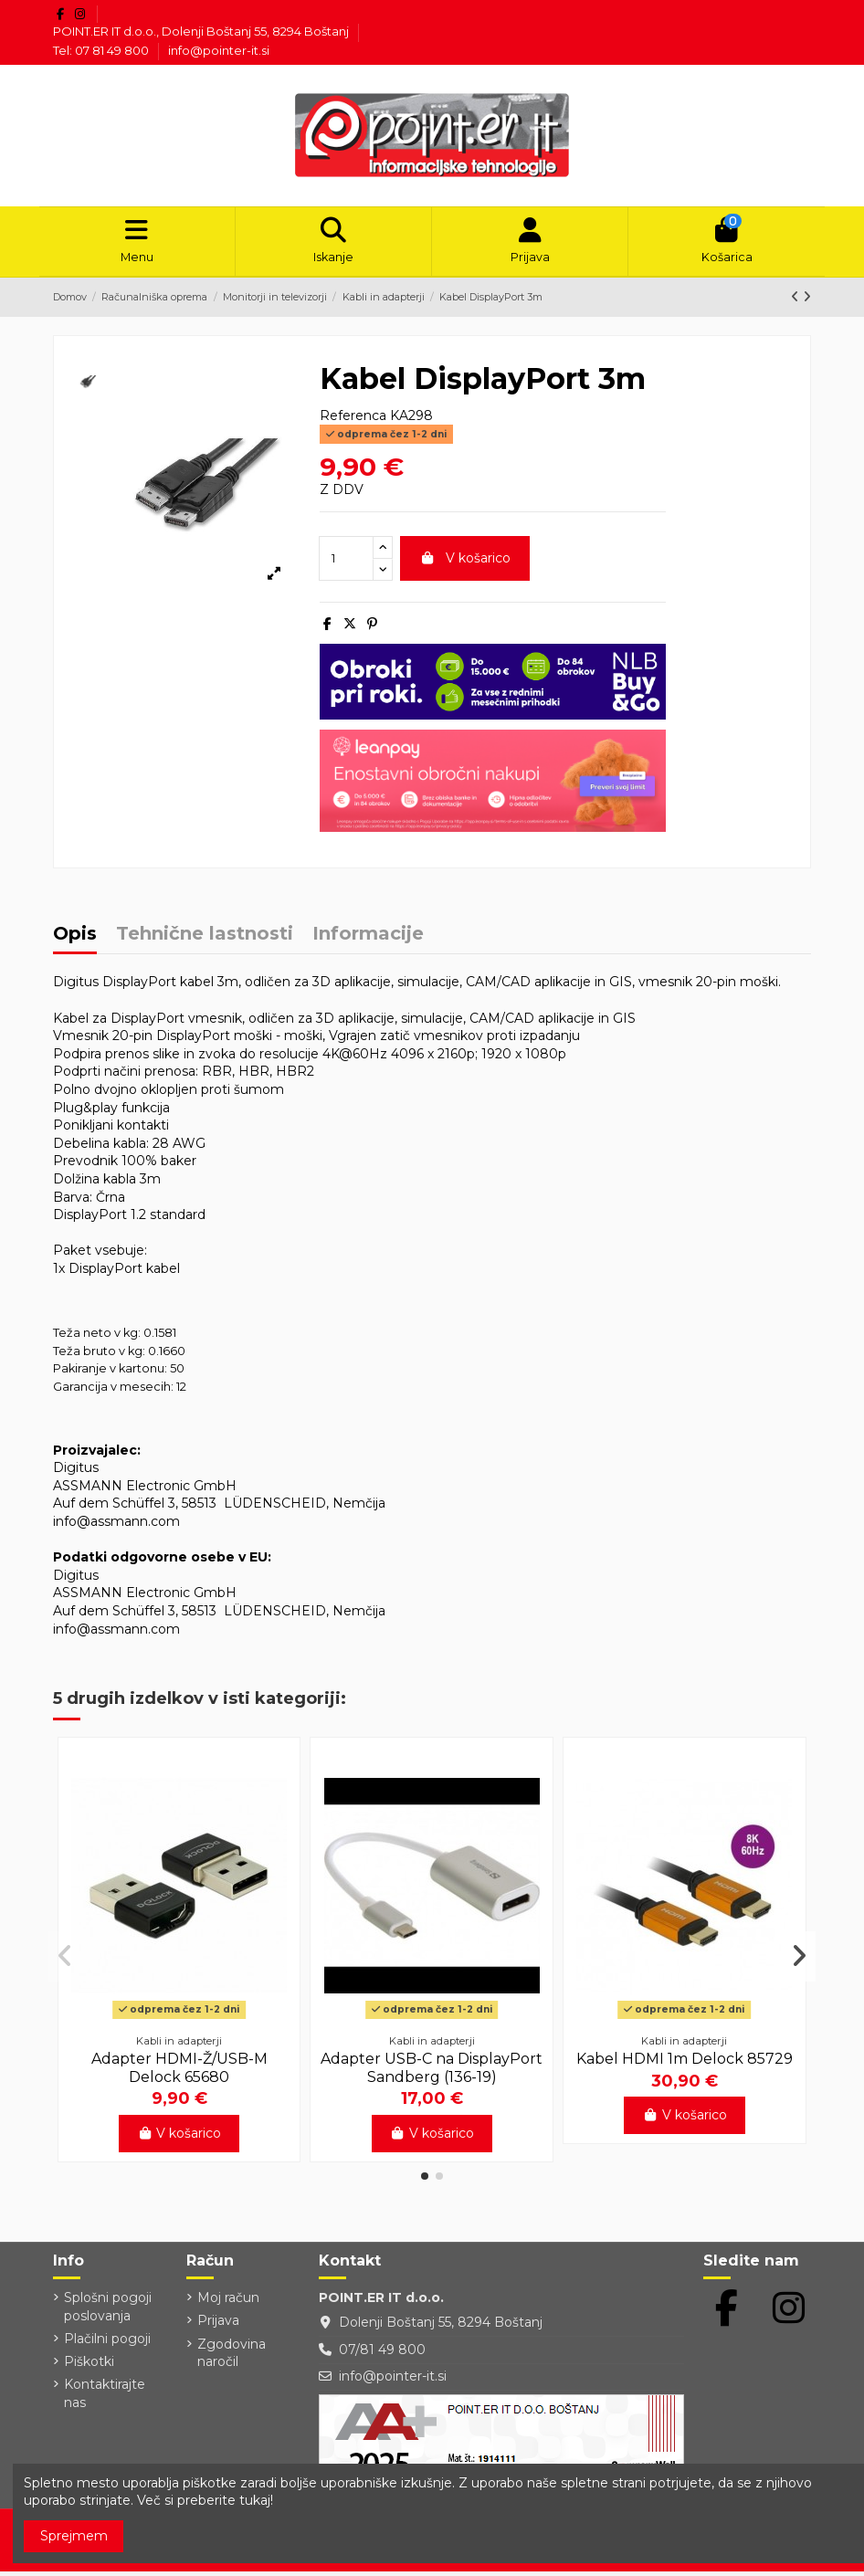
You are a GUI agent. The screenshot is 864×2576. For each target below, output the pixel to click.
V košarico (465, 563)
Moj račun (228, 2303)
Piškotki (89, 2367)
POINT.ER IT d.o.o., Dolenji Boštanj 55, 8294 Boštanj (202, 31)
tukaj (254, 2500)
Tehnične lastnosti (204, 940)
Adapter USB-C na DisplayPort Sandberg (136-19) (432, 2073)
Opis (75, 940)
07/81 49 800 (382, 2354)
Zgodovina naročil (231, 2357)
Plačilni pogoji (107, 2344)
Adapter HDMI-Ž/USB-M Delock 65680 (179, 2073)
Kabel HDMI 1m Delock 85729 (684, 2064)
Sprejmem (74, 2536)
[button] (424, 2180)
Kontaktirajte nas (104, 2398)
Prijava (218, 2326)
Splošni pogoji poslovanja (108, 2312)
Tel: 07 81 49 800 (102, 50)
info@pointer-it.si (218, 50)
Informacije (368, 940)
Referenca (353, 420)
